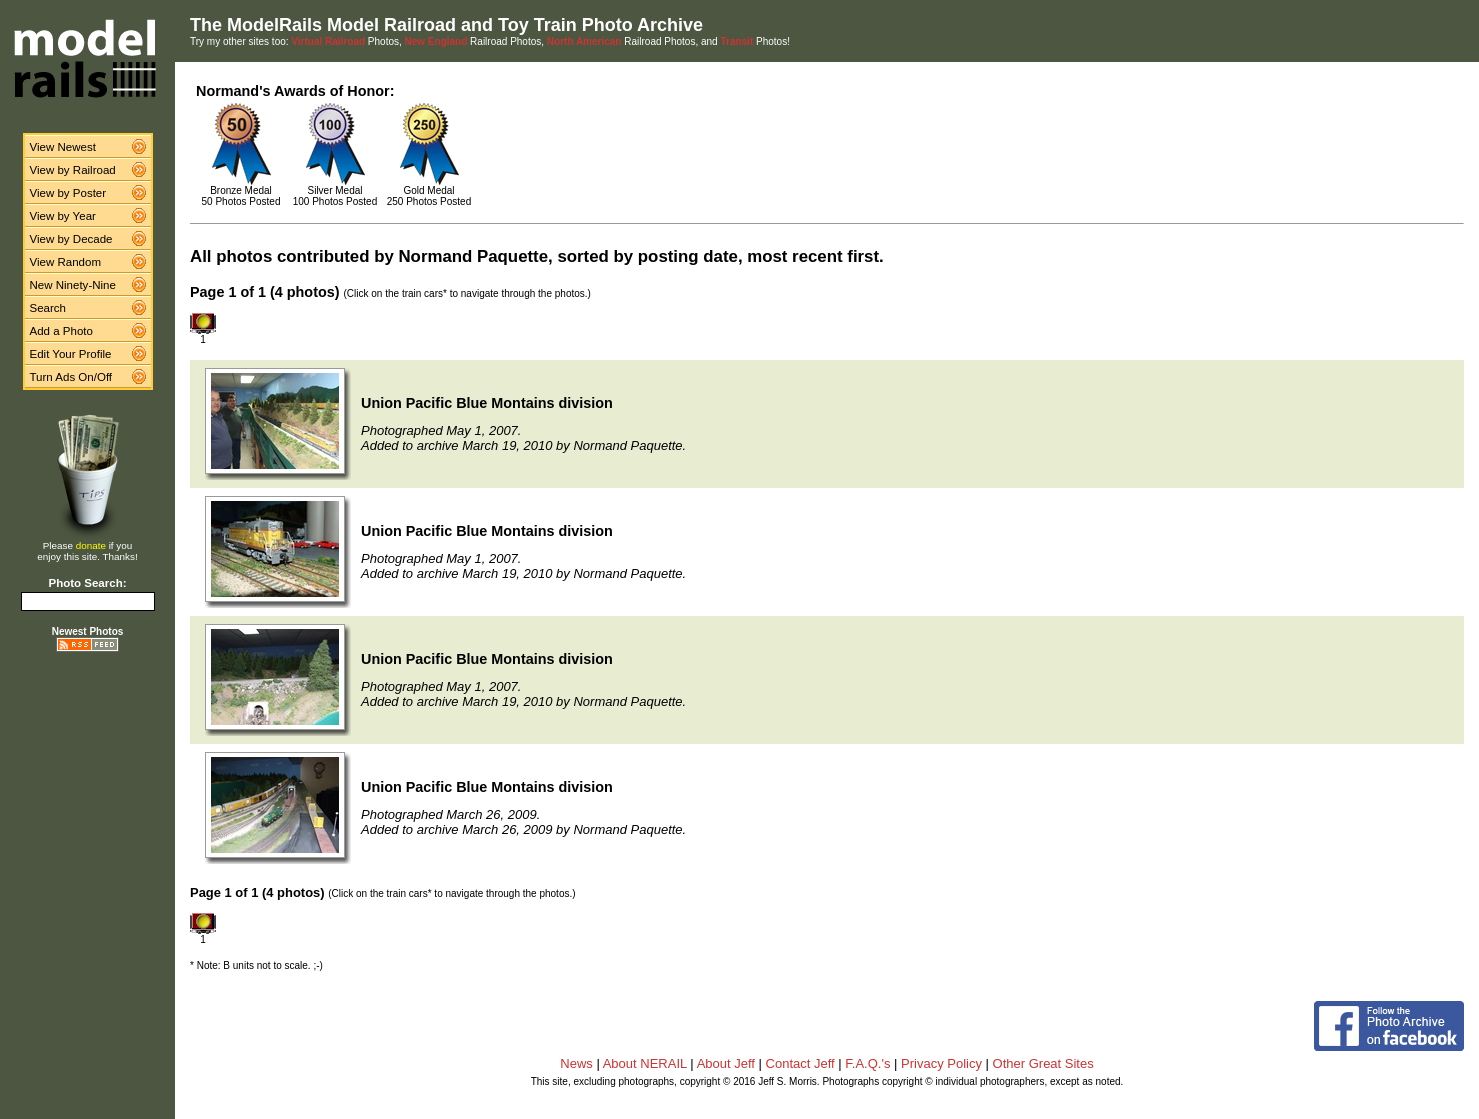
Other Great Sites (1043, 1063)
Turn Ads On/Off (71, 377)
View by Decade (71, 239)
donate (91, 545)
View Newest (63, 147)
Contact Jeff (800, 1063)
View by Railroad (73, 170)
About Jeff (726, 1063)
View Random (65, 262)
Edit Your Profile (71, 354)
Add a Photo (61, 331)
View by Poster (68, 193)
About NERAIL (645, 1063)
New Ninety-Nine (73, 285)
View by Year (63, 216)
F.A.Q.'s (867, 1063)
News (576, 1063)
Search (48, 308)
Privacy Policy (941, 1063)
